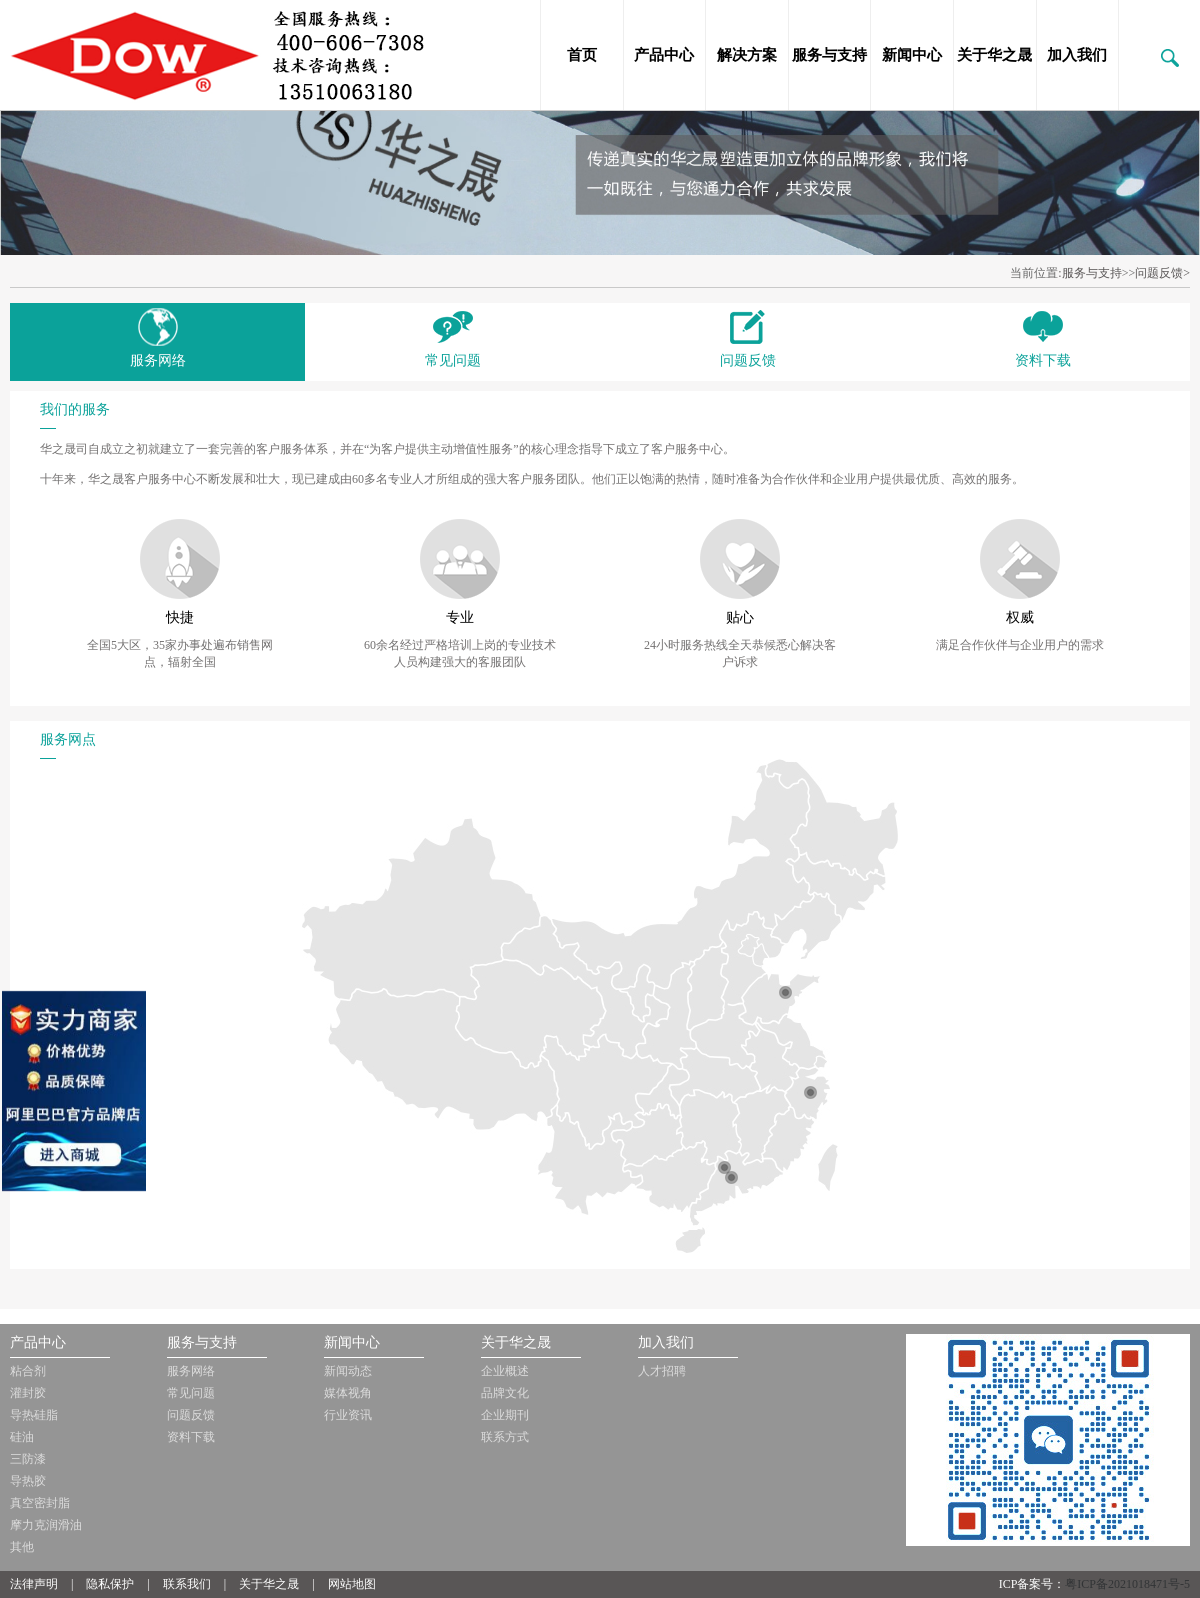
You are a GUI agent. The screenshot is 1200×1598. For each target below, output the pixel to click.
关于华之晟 (994, 55)
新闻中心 (912, 55)
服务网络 (191, 1371)
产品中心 (664, 55)
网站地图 (352, 1584)
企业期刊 (505, 1415)
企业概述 (505, 1371)
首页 (582, 55)
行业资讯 (348, 1415)
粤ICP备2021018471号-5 (1127, 1584)
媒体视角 (348, 1393)
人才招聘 (662, 1371)
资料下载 (191, 1437)
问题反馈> (1162, 273)
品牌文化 (505, 1393)
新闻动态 (348, 1371)
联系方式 (505, 1437)
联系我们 (187, 1584)
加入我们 (1077, 55)
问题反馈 (191, 1415)
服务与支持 (829, 55)
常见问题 (191, 1393)
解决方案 (747, 55)
